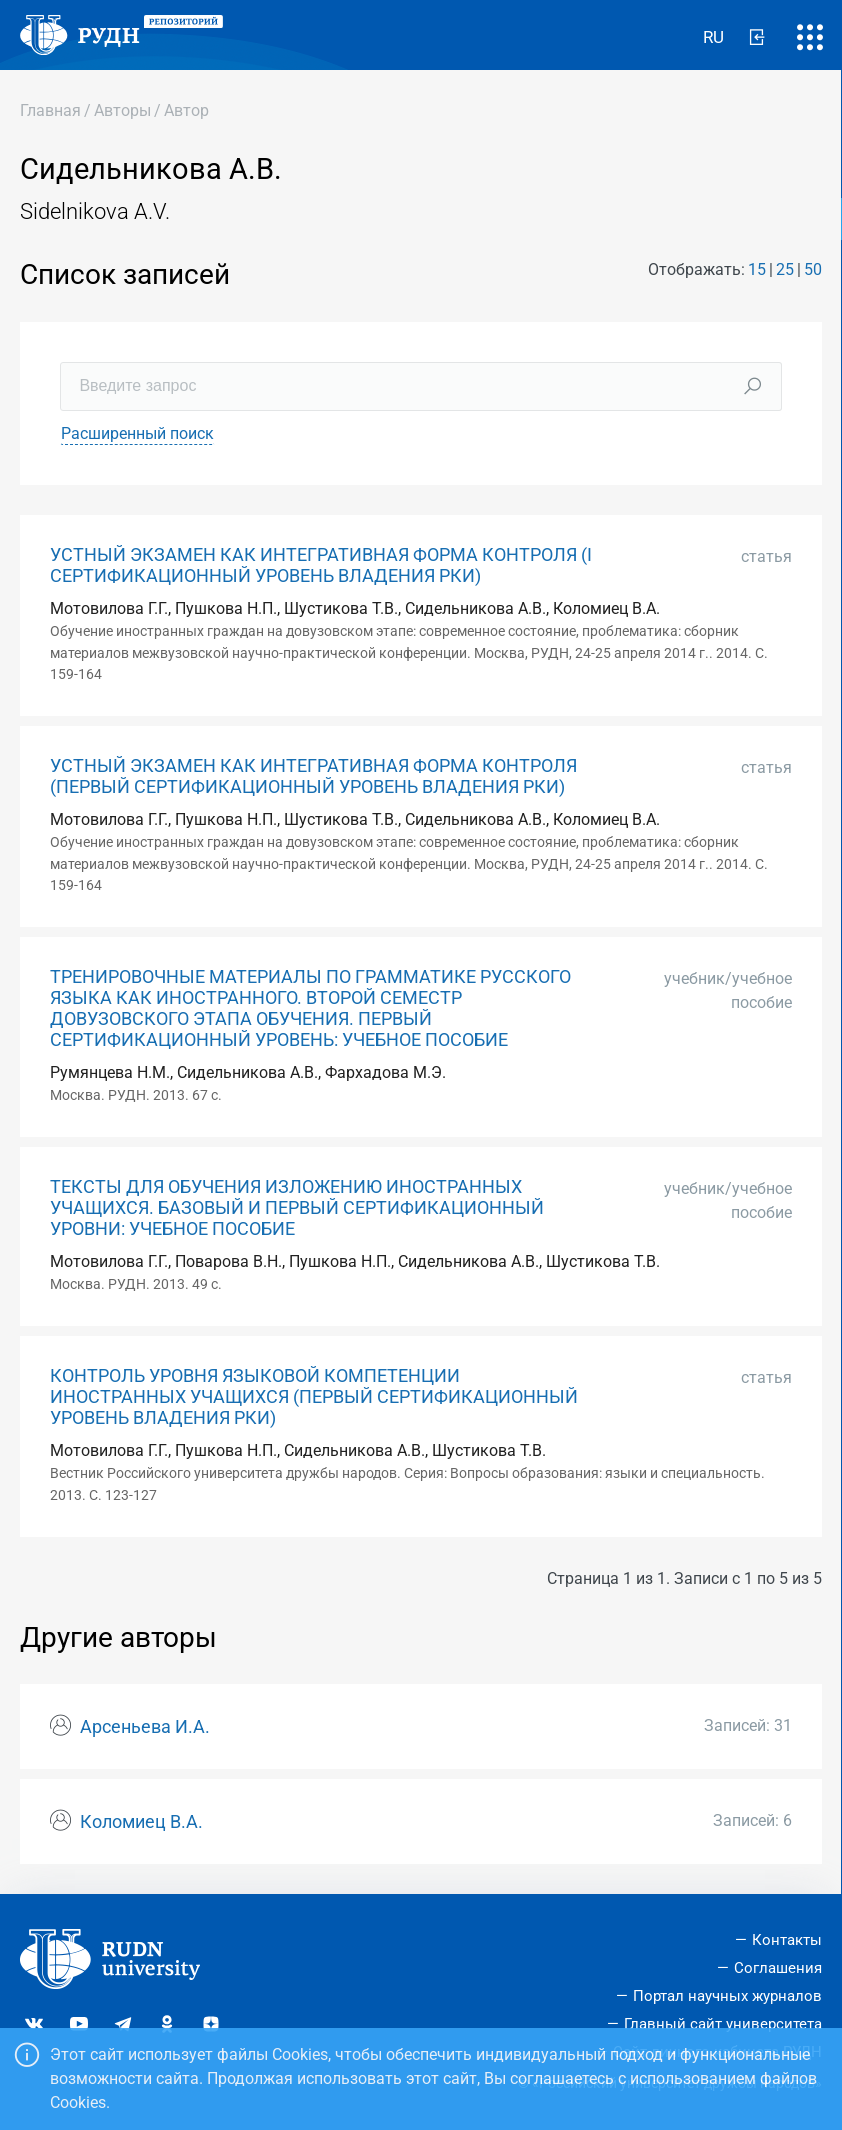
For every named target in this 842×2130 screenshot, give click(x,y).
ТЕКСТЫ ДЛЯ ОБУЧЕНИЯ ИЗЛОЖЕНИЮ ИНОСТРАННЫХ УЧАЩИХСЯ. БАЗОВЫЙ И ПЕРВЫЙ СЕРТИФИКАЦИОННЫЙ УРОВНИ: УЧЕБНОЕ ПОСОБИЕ (297, 1208)
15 (757, 269)
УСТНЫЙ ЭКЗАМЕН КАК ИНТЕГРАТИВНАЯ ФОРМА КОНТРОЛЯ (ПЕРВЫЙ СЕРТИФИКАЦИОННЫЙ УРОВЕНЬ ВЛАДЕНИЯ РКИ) (313, 776)
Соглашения (778, 1968)
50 (813, 269)
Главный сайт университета (723, 2024)
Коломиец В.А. (141, 1822)
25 (785, 269)
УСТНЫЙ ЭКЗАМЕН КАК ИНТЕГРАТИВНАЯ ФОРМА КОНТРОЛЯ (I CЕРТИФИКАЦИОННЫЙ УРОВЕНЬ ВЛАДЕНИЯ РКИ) (321, 565)
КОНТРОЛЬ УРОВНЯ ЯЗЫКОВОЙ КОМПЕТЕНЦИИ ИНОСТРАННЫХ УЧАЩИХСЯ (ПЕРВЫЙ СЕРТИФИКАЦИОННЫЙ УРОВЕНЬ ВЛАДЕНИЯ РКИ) (314, 1397)
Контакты (787, 1940)
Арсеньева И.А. (145, 1727)
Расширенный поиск (137, 433)
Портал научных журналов (727, 1996)
